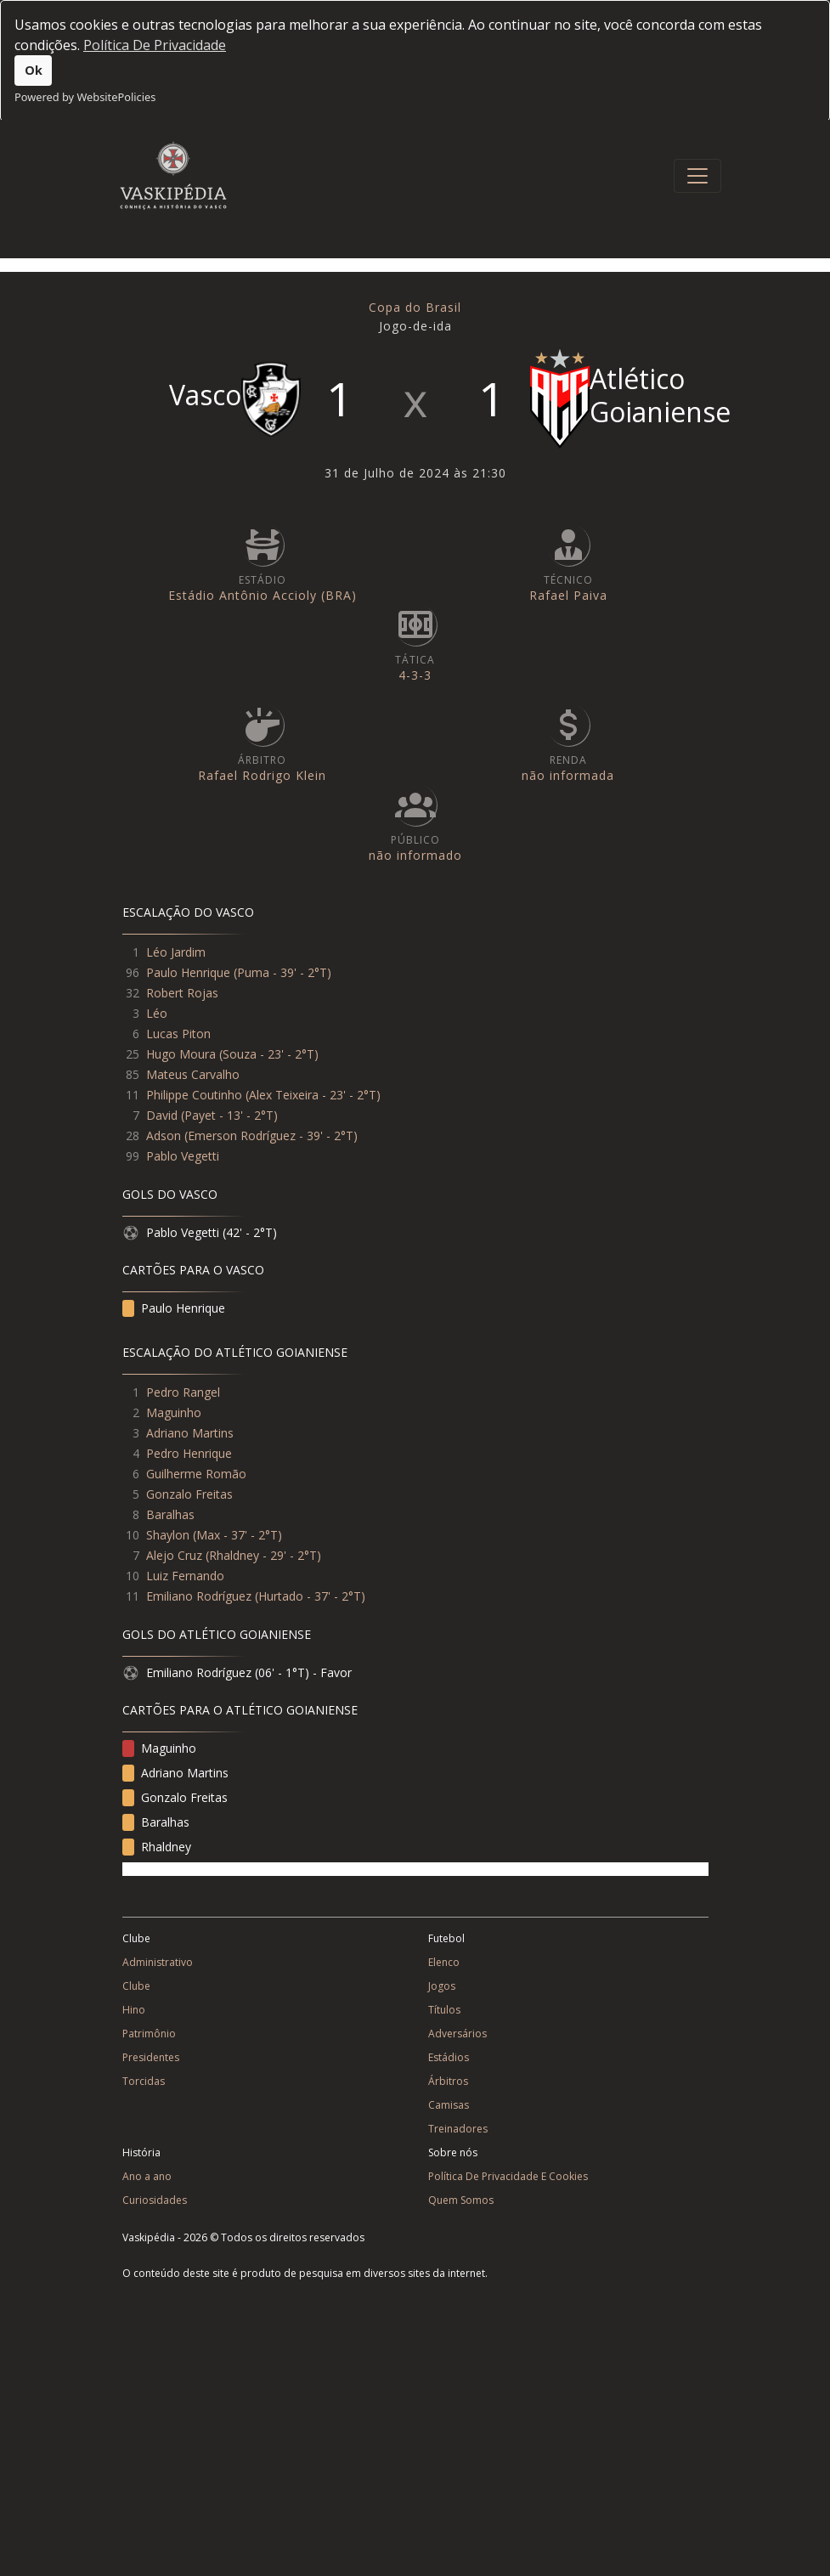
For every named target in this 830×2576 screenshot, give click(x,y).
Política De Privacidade (154, 45)
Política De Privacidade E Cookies (508, 2176)
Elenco (444, 1962)
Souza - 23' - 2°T (268, 1054)
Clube (136, 1986)
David (162, 1115)
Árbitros (448, 2081)
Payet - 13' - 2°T (229, 1115)
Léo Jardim (176, 952)
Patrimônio (149, 2033)
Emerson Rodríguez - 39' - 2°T (270, 1135)
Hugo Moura (181, 1054)
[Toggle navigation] (697, 176)
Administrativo (157, 1962)
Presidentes (150, 2057)
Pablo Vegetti (182, 1156)
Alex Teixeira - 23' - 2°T (312, 1095)
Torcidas (143, 2081)
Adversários (457, 2033)
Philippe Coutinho (194, 1095)
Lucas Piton (178, 1033)
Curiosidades (154, 2200)
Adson (163, 1135)
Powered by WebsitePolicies (84, 97)
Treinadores (458, 2128)
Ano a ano (147, 2176)
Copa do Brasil (415, 307)
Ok (33, 70)
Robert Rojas (182, 993)
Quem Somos (461, 2200)
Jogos (441, 1986)
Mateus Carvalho (193, 1074)
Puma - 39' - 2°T (282, 972)
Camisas (448, 2105)
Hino (133, 2010)
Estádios (448, 2057)
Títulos (444, 2010)
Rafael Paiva (568, 595)
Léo (156, 1013)
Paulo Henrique (188, 972)
